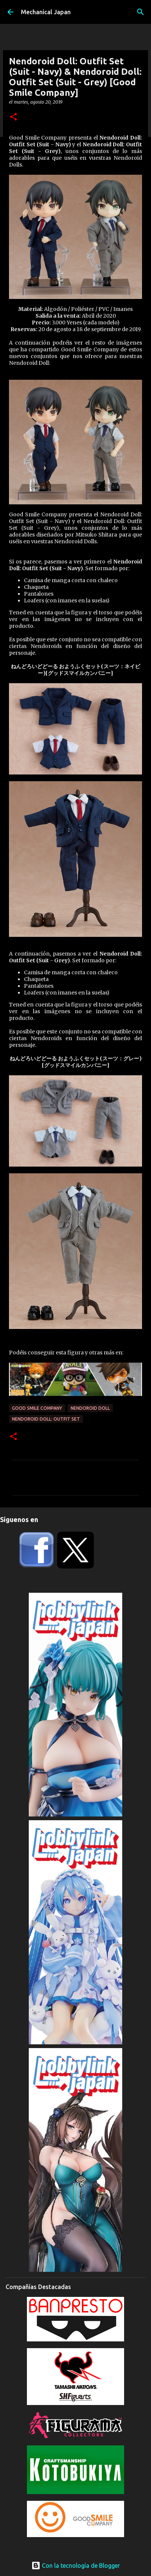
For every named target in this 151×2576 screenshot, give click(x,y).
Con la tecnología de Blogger (75, 2565)
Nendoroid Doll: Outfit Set (46, 1419)
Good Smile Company (37, 1408)
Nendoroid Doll (90, 1408)
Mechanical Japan (46, 12)
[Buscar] (140, 12)
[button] (13, 117)
